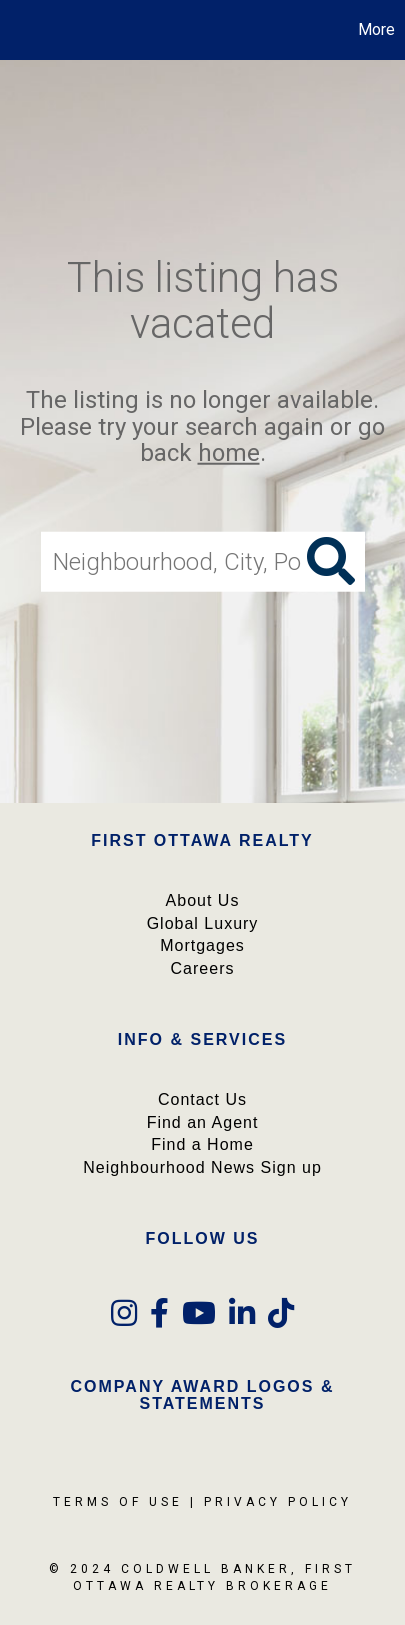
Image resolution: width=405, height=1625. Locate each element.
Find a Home (202, 1144)
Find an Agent (203, 1122)
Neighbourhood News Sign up (202, 1167)
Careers (203, 968)
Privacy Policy (278, 1502)
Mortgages (202, 945)
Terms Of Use (118, 1502)
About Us (203, 900)
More (376, 29)
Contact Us (202, 1099)
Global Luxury (203, 923)
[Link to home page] (18, 30)
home (229, 453)
